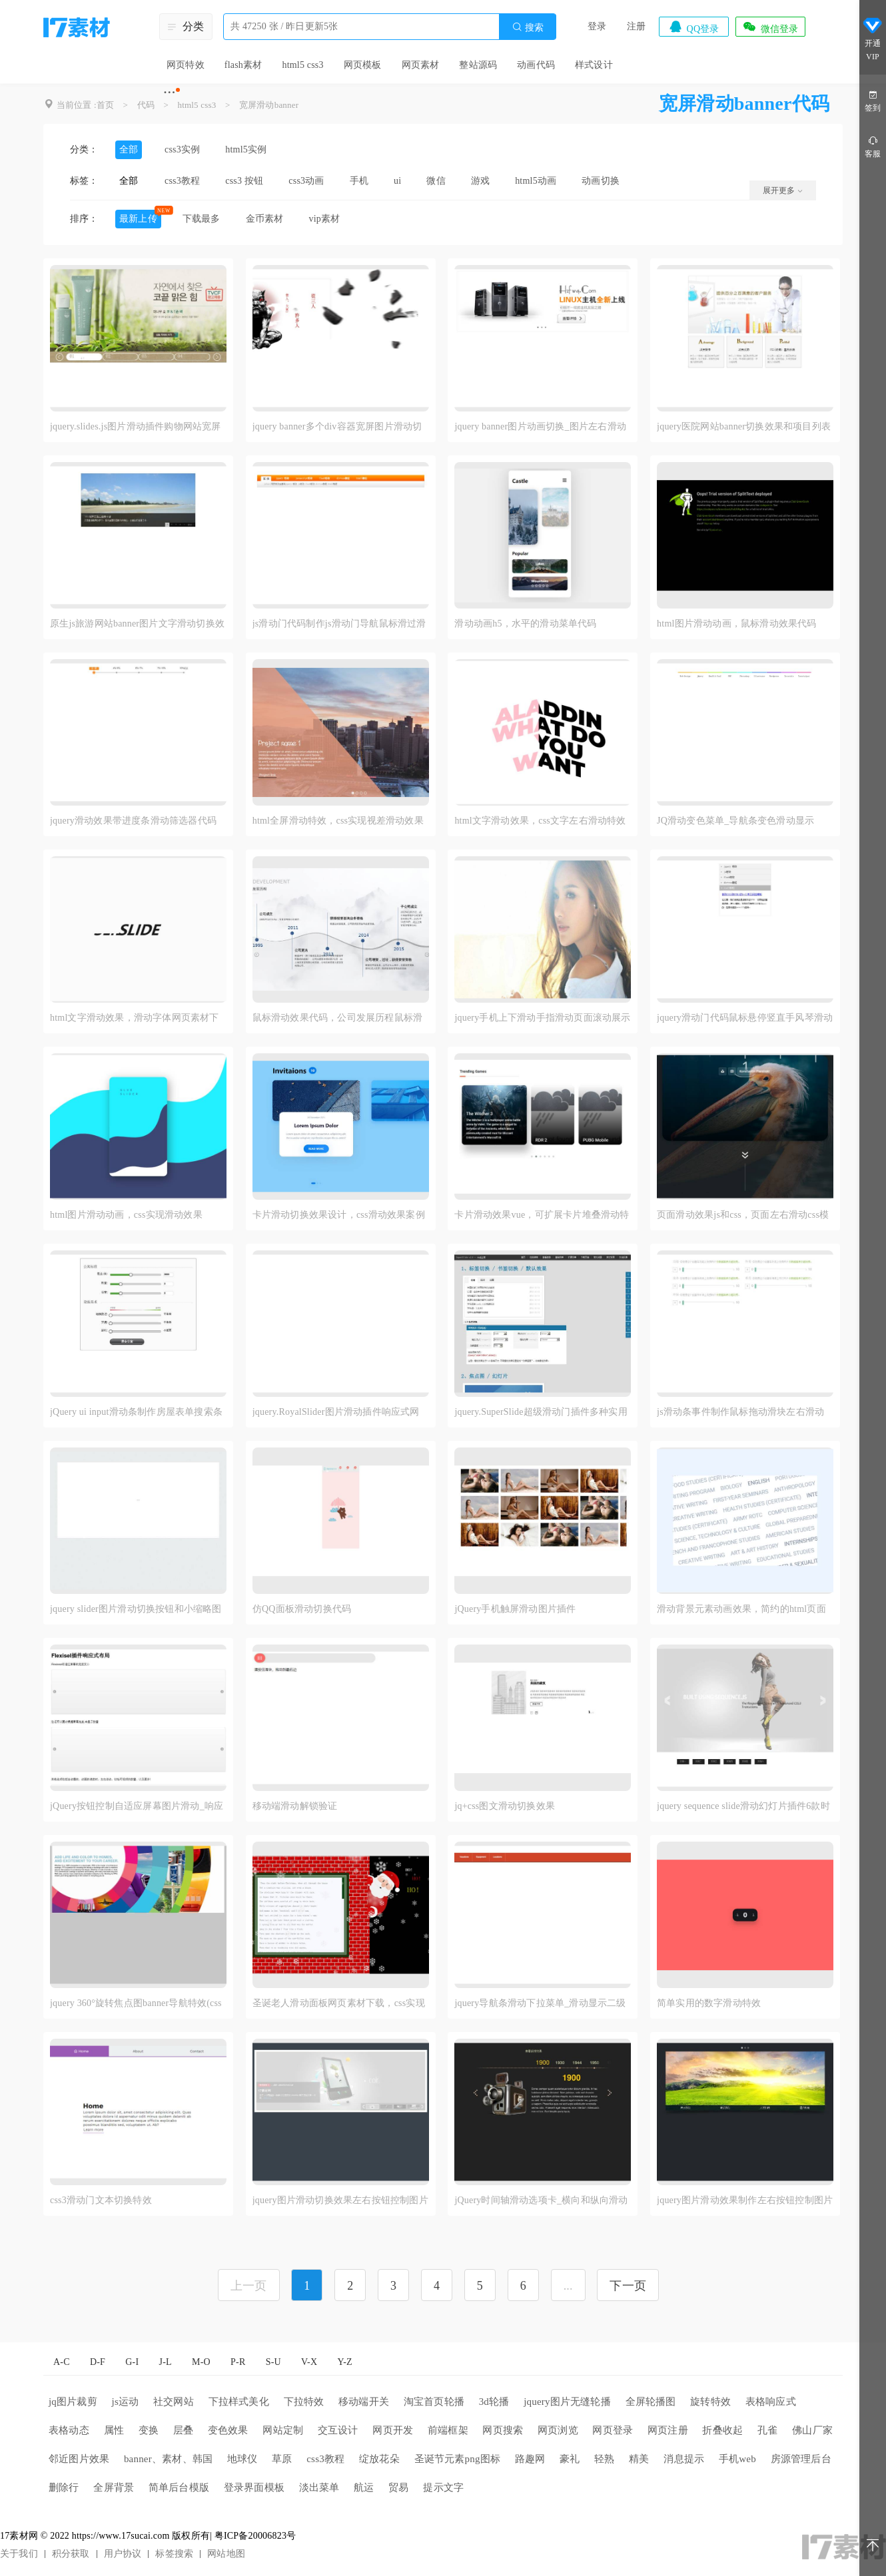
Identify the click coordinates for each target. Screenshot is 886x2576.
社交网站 (173, 2401)
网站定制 (282, 2430)
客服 (873, 146)
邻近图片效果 (79, 2458)
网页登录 (612, 2430)
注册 (636, 26)
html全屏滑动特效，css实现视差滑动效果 (338, 821)
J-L (165, 2362)
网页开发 (392, 2430)
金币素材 (265, 219)
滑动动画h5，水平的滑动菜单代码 (525, 624)
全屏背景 (113, 2487)
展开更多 (783, 190)
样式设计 (594, 65)
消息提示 (684, 2458)
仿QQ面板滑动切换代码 (301, 1609)
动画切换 (601, 181)
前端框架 (448, 2430)
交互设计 (338, 2430)
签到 (873, 100)
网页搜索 (502, 2430)
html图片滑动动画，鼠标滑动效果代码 (736, 624)
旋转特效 (710, 2401)
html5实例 (245, 149)
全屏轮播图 (651, 2401)
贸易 (398, 2487)
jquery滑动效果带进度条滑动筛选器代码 (133, 821)
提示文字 (443, 2487)
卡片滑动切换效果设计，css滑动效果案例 (338, 1215)
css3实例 (182, 149)
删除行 (64, 2487)
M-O (201, 2362)
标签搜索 (174, 2554)
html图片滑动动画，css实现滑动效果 (126, 1215)
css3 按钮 (244, 181)
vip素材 (324, 219)
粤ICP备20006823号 (255, 2536)
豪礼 (570, 2458)
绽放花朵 (379, 2458)
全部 (128, 149)
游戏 (480, 181)
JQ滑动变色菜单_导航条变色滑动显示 (735, 821)
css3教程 (182, 181)
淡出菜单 (319, 2487)
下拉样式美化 (239, 2401)
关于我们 (19, 2554)
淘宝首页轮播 (434, 2401)
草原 (282, 2458)
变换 (149, 2430)
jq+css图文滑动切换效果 (504, 1806)
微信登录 (770, 26)
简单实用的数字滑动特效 (709, 2003)
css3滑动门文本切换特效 (101, 2200)
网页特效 (186, 65)
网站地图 (226, 2554)
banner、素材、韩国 (168, 2458)
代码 (146, 105)
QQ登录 (693, 26)
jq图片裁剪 (73, 2401)
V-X (309, 2362)
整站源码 (478, 65)
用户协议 (123, 2554)
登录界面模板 (254, 2487)
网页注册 (668, 2430)
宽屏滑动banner (268, 105)
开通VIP (873, 39)
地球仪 (242, 2458)
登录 (597, 26)
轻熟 (604, 2458)
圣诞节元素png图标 (457, 2458)
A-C (61, 2362)
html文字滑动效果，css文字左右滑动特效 (540, 821)
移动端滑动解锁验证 (295, 1806)
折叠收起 (722, 2430)
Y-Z (344, 2362)
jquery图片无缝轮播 (567, 2401)
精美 (639, 2458)
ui (397, 181)
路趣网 (530, 2458)
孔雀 (767, 2430)
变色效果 (228, 2430)
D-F (97, 2362)
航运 (364, 2487)
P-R (237, 2362)
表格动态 (69, 2430)
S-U (273, 2362)
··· (169, 92)
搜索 (528, 27)
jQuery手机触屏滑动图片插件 (515, 1609)
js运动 (125, 2401)
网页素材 (421, 65)
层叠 (183, 2430)
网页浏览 (558, 2430)
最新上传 (138, 219)
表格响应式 (770, 2401)
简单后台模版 (179, 2487)
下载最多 (202, 219)
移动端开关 (363, 2401)
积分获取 (71, 2554)
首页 (105, 105)
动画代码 (536, 65)
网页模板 (363, 65)
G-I (132, 2362)
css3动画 (306, 181)
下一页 (628, 2285)
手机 (359, 181)
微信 (435, 181)
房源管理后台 (801, 2458)
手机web (737, 2458)
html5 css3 (302, 65)
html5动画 (535, 181)
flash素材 (243, 65)
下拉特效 (304, 2401)
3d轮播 (494, 2401)
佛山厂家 (812, 2430)
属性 (114, 2430)
